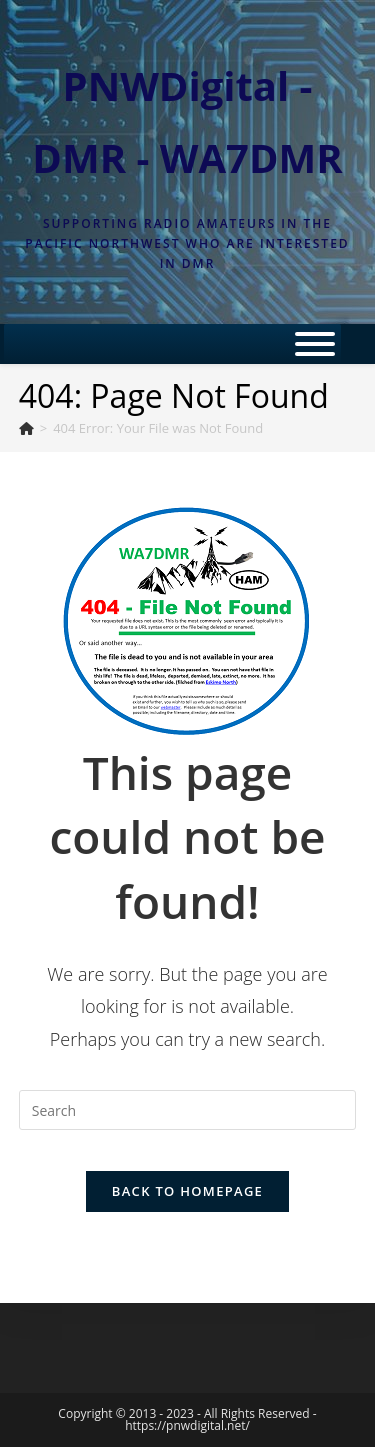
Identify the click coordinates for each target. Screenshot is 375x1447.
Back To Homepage (187, 1191)
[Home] (26, 428)
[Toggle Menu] (315, 344)
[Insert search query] (188, 1110)
